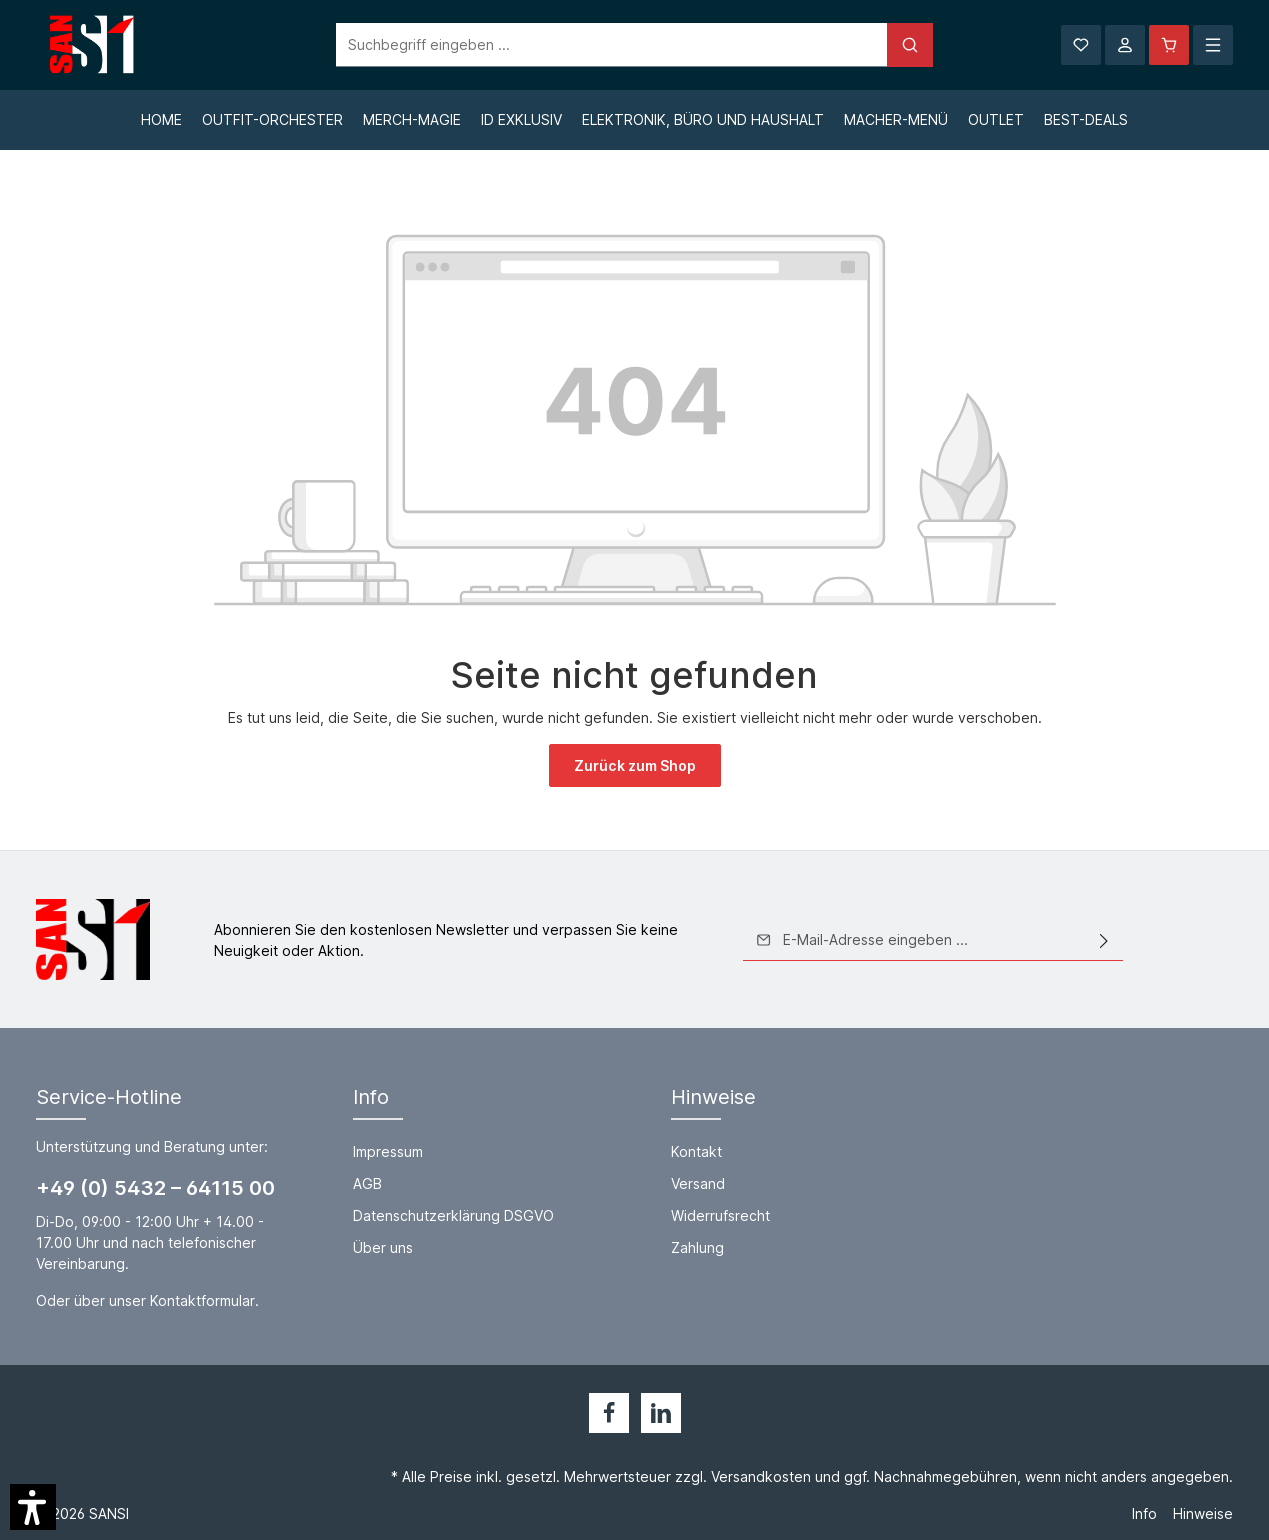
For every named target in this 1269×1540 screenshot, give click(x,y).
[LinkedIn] (661, 1413)
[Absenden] (1104, 940)
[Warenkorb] (1169, 45)
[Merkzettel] (1081, 45)
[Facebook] (609, 1413)
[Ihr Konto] (1125, 45)
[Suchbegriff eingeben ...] (612, 45)
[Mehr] (1213, 45)
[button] (33, 1507)
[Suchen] (910, 45)
